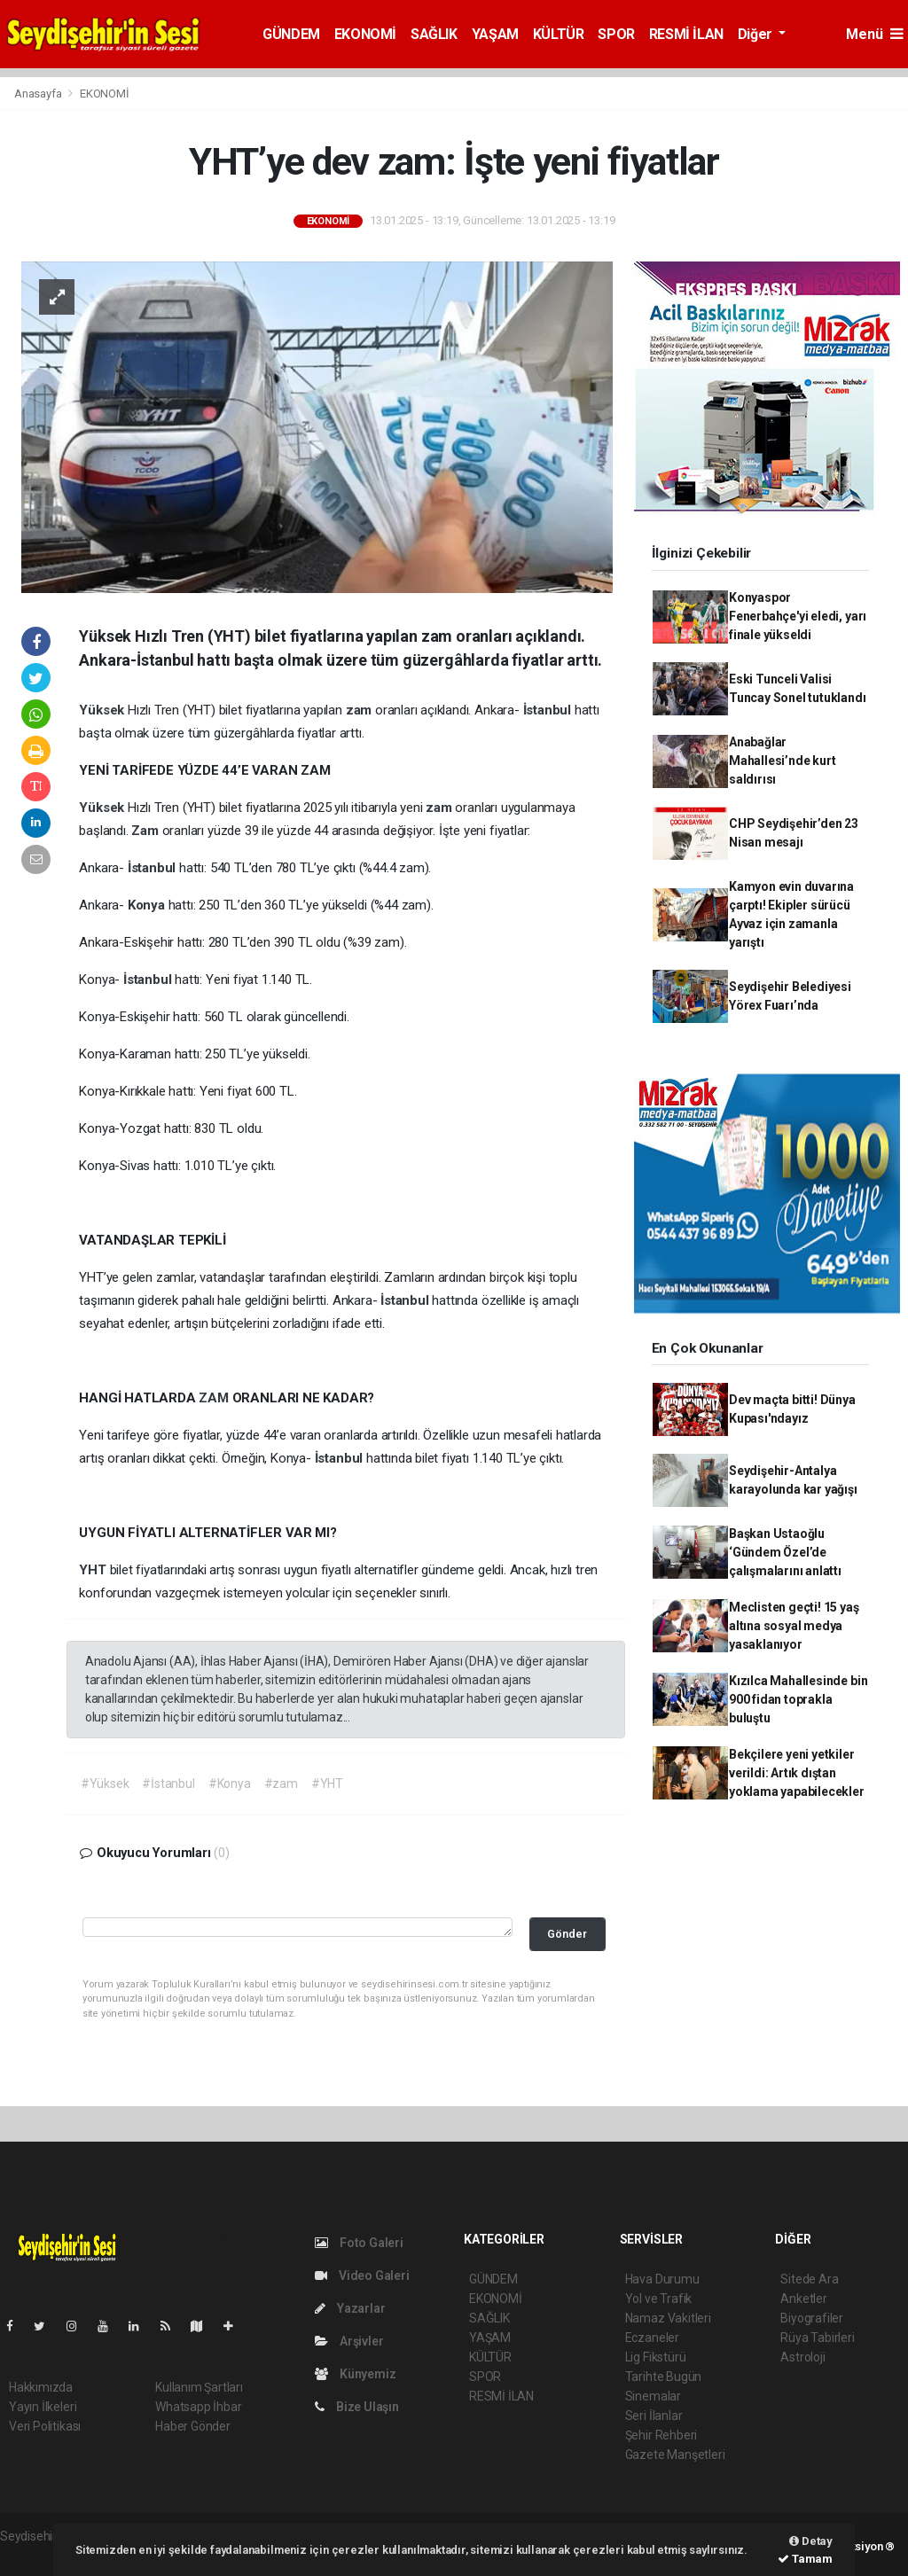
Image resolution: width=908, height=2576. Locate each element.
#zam (281, 1783)
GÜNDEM (291, 34)
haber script (32, 2555)
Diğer (757, 34)
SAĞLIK (434, 34)
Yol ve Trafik (659, 2298)
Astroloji (802, 2357)
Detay (811, 2541)
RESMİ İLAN (686, 34)
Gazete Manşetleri (675, 2454)
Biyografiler (811, 2318)
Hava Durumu (662, 2279)
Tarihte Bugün (663, 2376)
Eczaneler (652, 2337)
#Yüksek (105, 1783)
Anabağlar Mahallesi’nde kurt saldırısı (782, 760)
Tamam (805, 2558)
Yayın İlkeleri (42, 2407)
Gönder (567, 1933)
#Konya (229, 1783)
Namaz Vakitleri (668, 2318)
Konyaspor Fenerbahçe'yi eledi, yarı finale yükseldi (797, 616)
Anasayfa (39, 93)
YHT (94, 1570)
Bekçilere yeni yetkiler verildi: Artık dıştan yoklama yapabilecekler (797, 1773)
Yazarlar (350, 2308)
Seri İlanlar (654, 2415)
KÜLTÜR (558, 34)
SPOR (616, 34)
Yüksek (103, 710)
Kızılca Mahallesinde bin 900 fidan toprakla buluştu (798, 1699)
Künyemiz (355, 2374)
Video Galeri (362, 2275)
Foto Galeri (359, 2243)
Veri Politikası (45, 2426)
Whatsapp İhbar (198, 2407)
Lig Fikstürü (655, 2357)
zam (360, 710)
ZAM (215, 1398)
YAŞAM (495, 34)
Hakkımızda (41, 2387)
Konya (148, 905)
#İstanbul (168, 1783)
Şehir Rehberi (661, 2435)
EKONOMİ (365, 34)
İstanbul (549, 710)
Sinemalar (653, 2396)
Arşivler (349, 2341)
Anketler (803, 2298)
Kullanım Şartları (199, 2387)
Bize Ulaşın (357, 2407)
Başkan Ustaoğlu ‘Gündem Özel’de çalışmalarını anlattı (785, 1552)
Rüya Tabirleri (817, 2337)
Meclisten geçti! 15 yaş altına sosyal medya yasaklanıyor (794, 1625)
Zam (146, 831)
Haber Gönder (193, 2426)
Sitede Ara (809, 2279)
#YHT (327, 1783)
